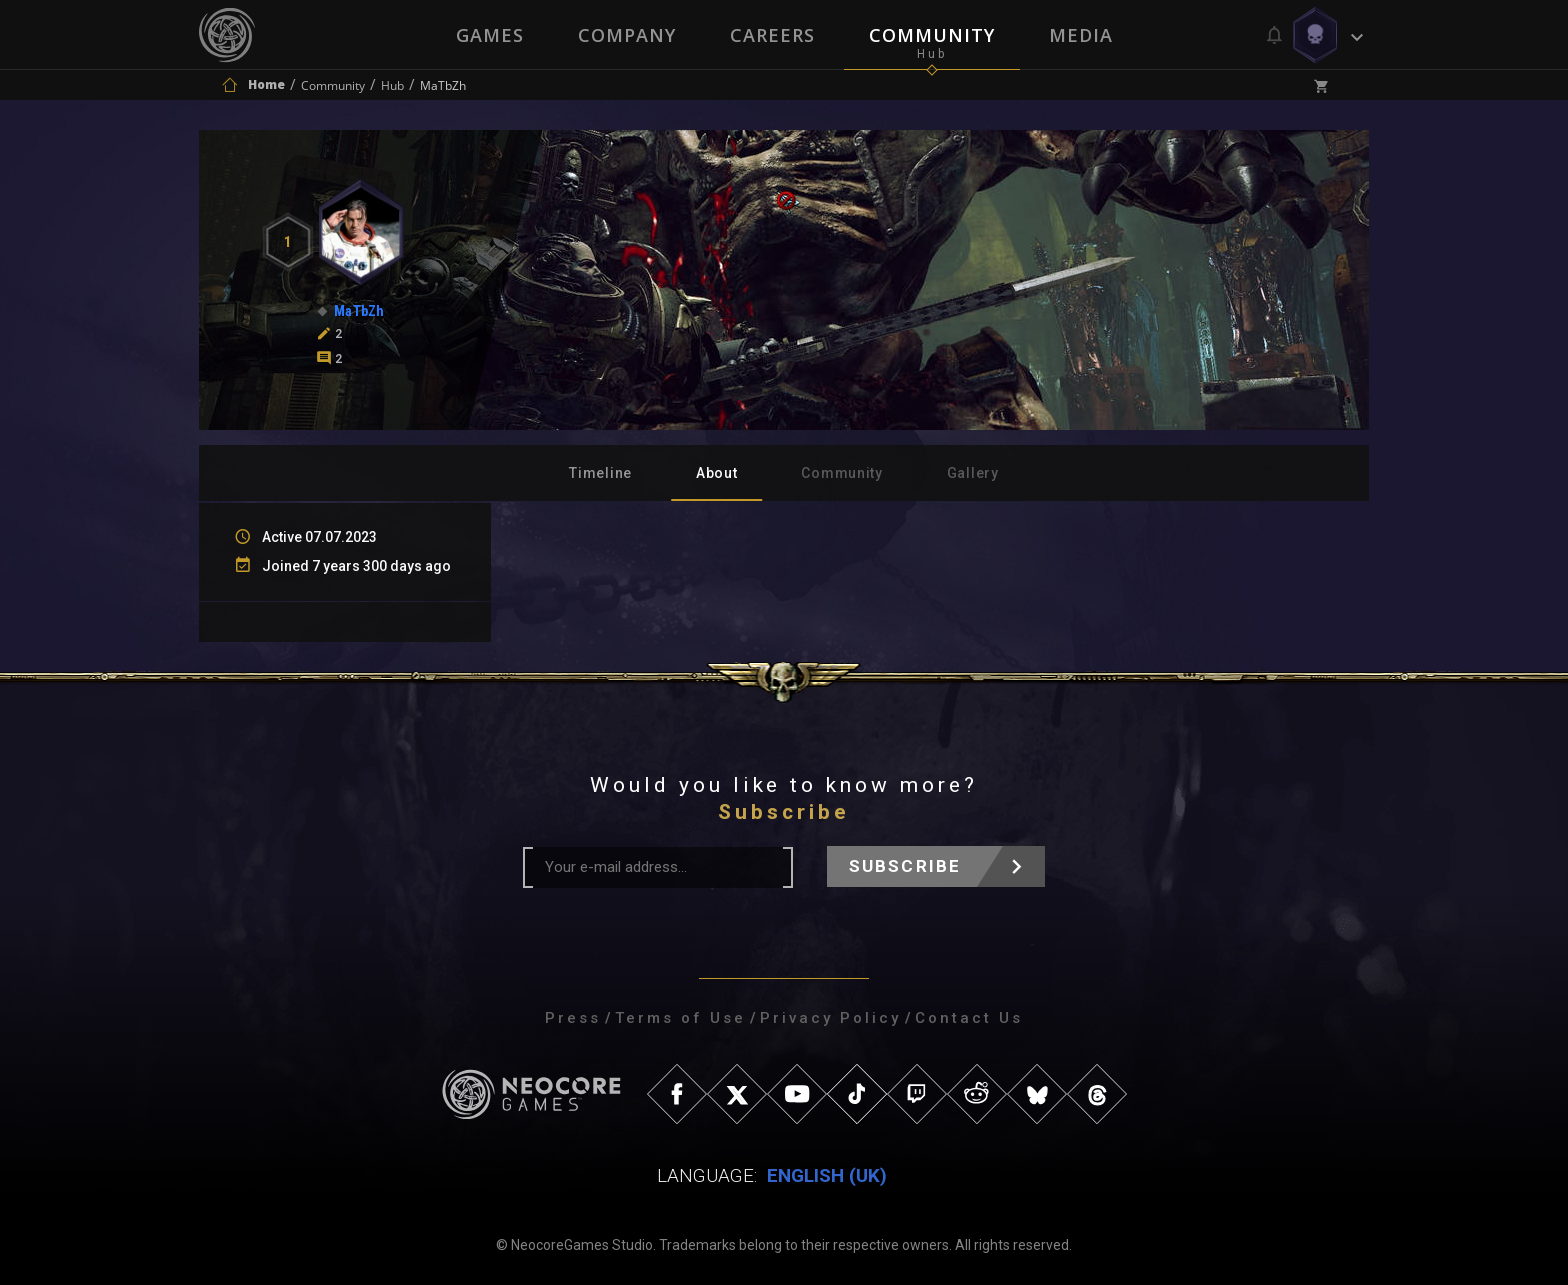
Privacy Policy (830, 1018)
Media (1081, 35)
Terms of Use (680, 1018)
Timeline (600, 473)
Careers (772, 35)
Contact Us (969, 1018)
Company (627, 35)
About (717, 473)
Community (932, 35)
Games (490, 35)
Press (573, 1018)
